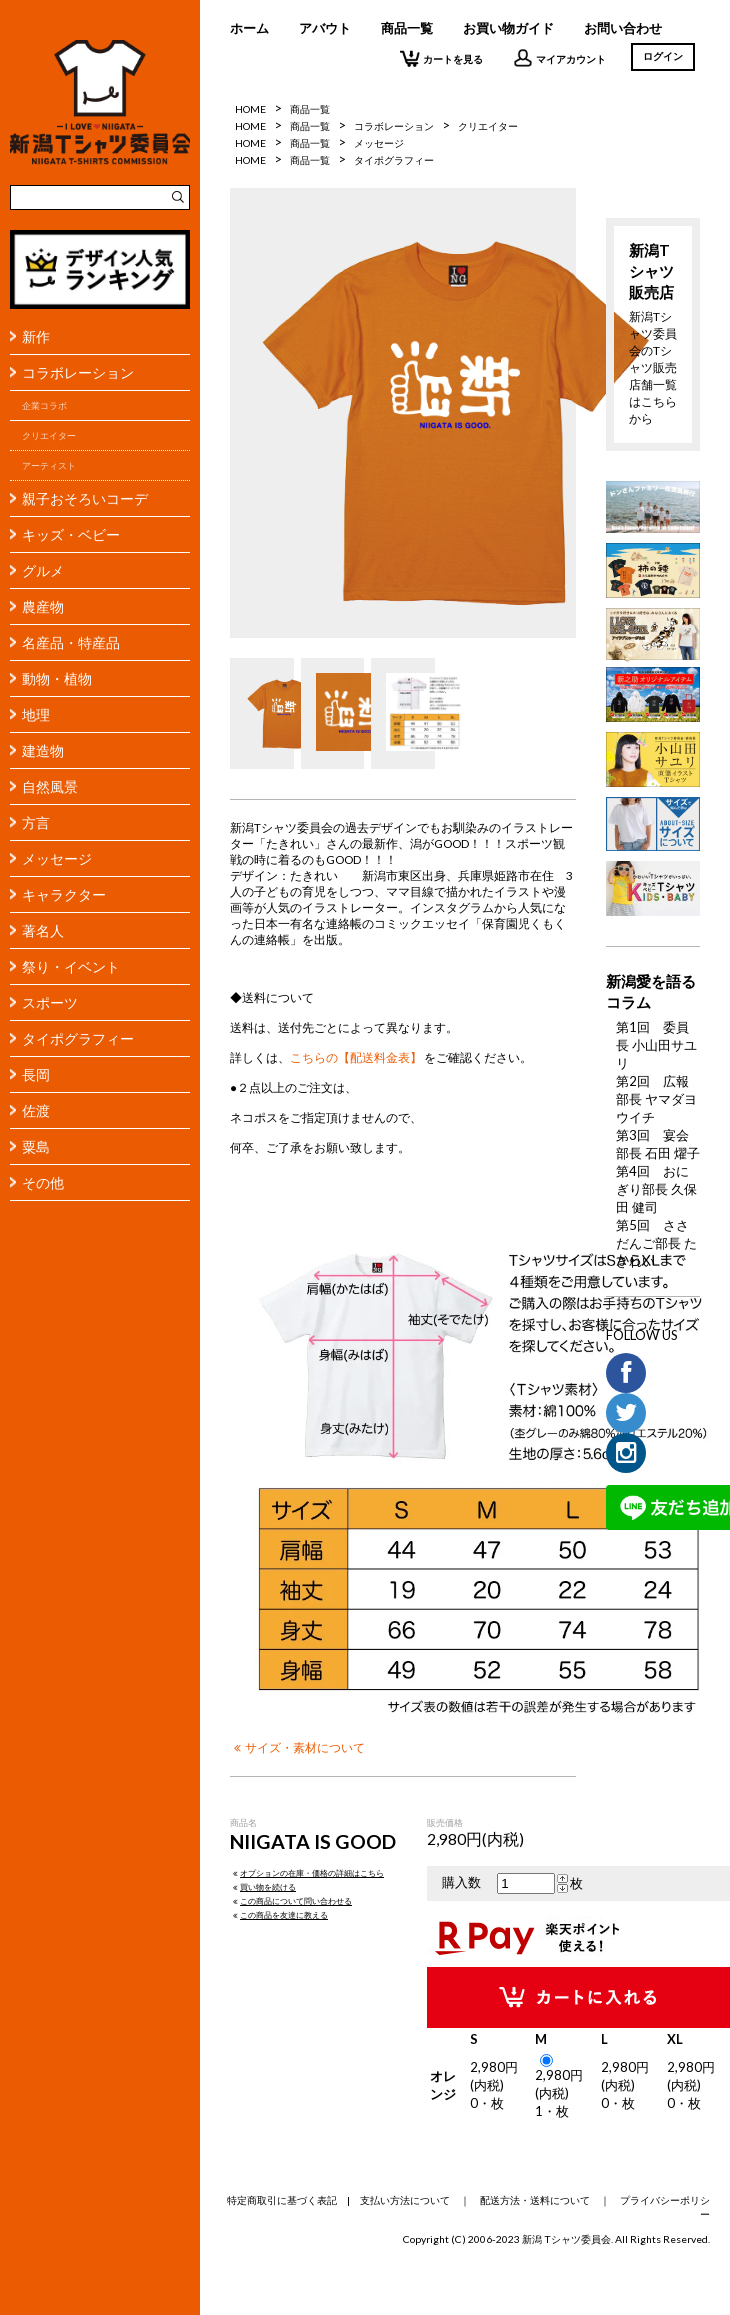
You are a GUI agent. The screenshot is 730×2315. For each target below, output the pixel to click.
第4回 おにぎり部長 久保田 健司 (656, 1189)
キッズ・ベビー (71, 534)
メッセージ (57, 858)
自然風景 (50, 786)
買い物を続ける (263, 1887)
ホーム (249, 28)
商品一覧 (407, 28)
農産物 (43, 606)
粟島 (36, 1146)
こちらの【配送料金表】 (356, 1057)
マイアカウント (559, 58)
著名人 (43, 930)
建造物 (43, 750)
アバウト (325, 28)
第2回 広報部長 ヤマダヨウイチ (656, 1099)
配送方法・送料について (535, 2200)
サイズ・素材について (297, 1747)
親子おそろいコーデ (85, 498)
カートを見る (441, 58)
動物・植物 (57, 678)
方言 (36, 822)
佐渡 (36, 1110)
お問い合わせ (623, 28)
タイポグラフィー (78, 1038)
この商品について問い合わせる (291, 1901)
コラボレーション (78, 372)
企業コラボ (44, 405)
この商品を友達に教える (279, 1915)
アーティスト (49, 465)
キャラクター (64, 894)
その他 (43, 1182)
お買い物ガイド (508, 28)
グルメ (43, 570)
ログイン (663, 56)
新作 (36, 336)
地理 (36, 714)
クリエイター (49, 435)
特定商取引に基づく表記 (282, 2200)
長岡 (36, 1074)
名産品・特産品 (71, 642)
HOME (250, 109)
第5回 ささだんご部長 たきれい (656, 1243)
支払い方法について (405, 2200)
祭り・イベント (71, 966)
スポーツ (50, 1002)
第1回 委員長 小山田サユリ (656, 1045)
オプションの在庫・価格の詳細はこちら (307, 1873)
